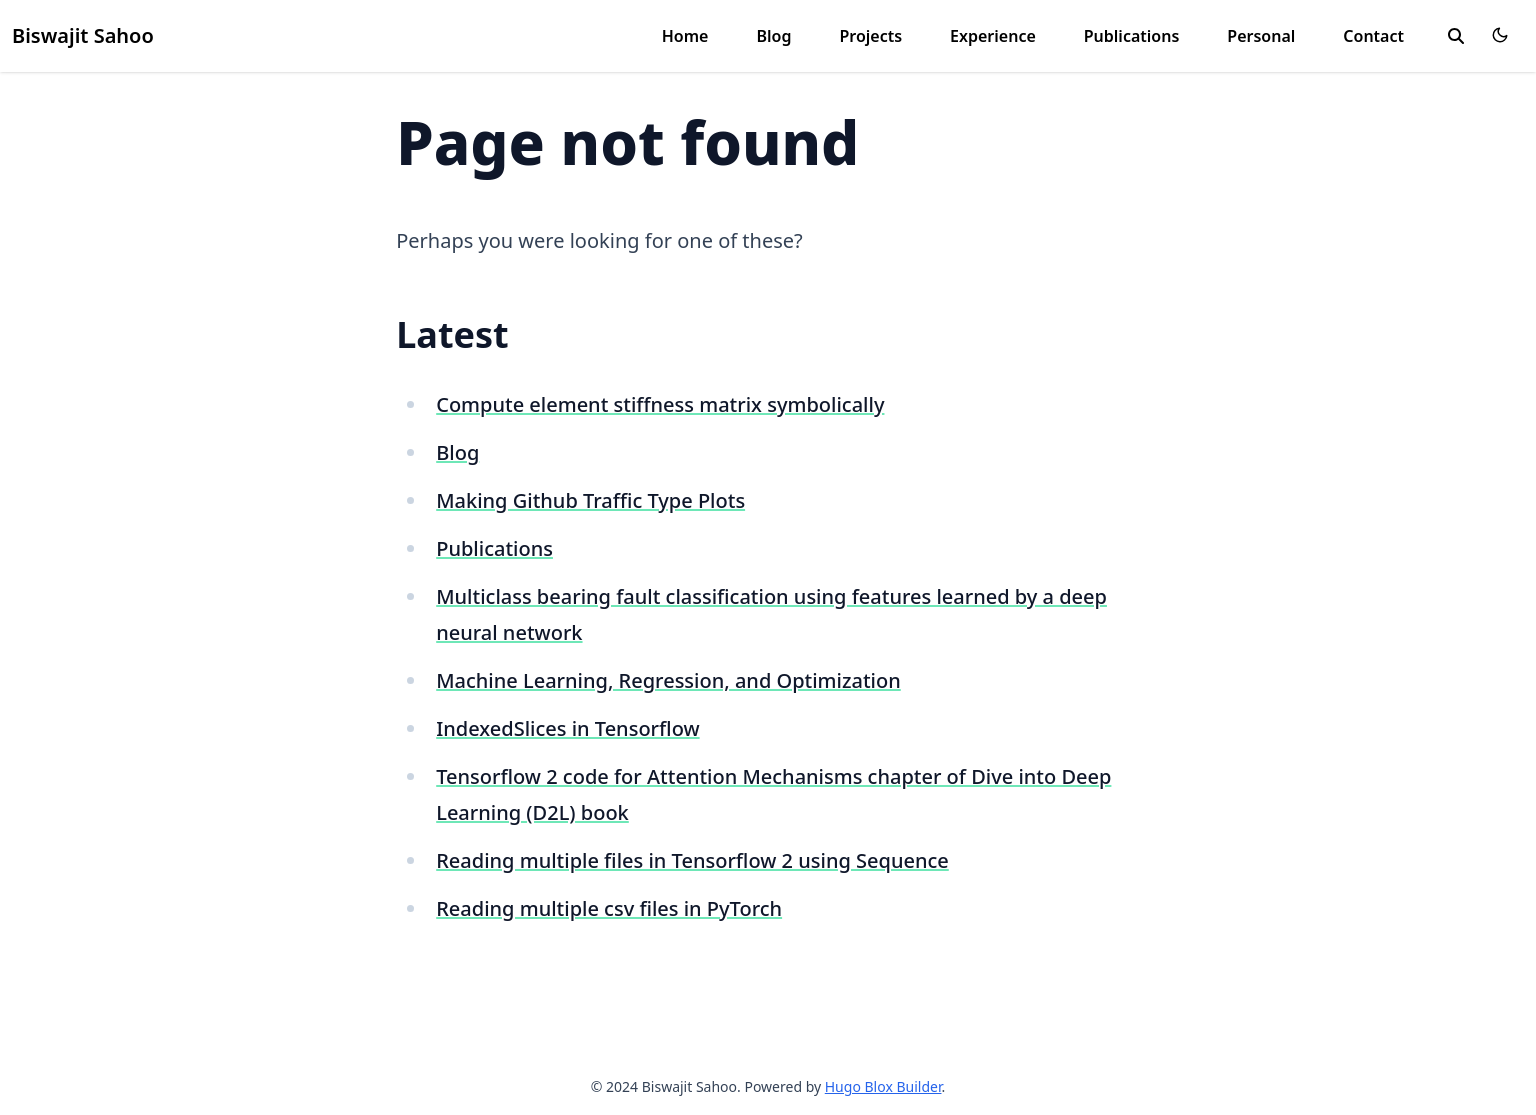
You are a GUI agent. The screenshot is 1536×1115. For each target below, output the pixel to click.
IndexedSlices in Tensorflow (567, 728)
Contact (1373, 36)
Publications (1132, 36)
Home (685, 36)
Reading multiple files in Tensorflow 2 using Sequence (692, 860)
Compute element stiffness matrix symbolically (660, 404)
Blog (773, 36)
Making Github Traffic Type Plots (590, 500)
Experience (993, 36)
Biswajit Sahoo (83, 35)
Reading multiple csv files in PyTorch (609, 908)
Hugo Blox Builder (883, 1086)
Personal (1261, 36)
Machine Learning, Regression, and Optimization (668, 680)
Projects (870, 36)
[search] (1456, 36)
